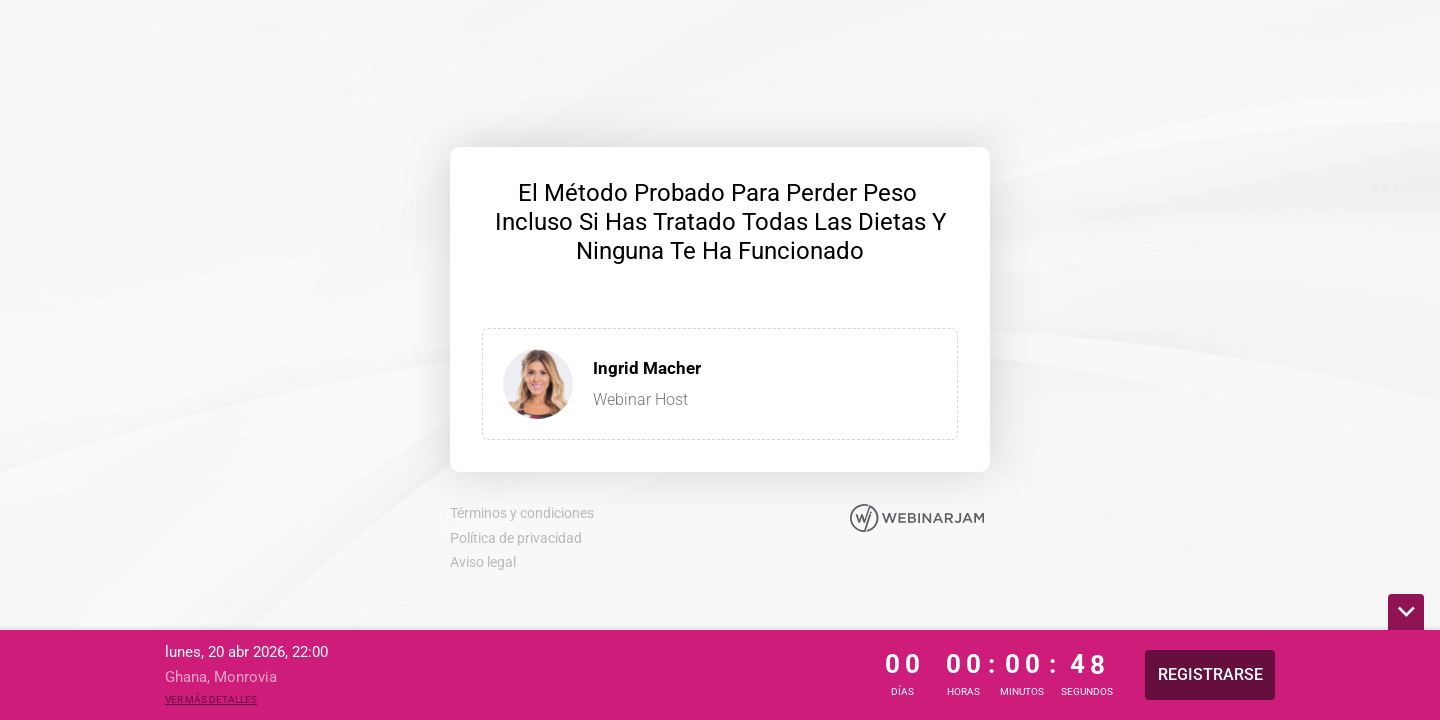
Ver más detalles (211, 699)
